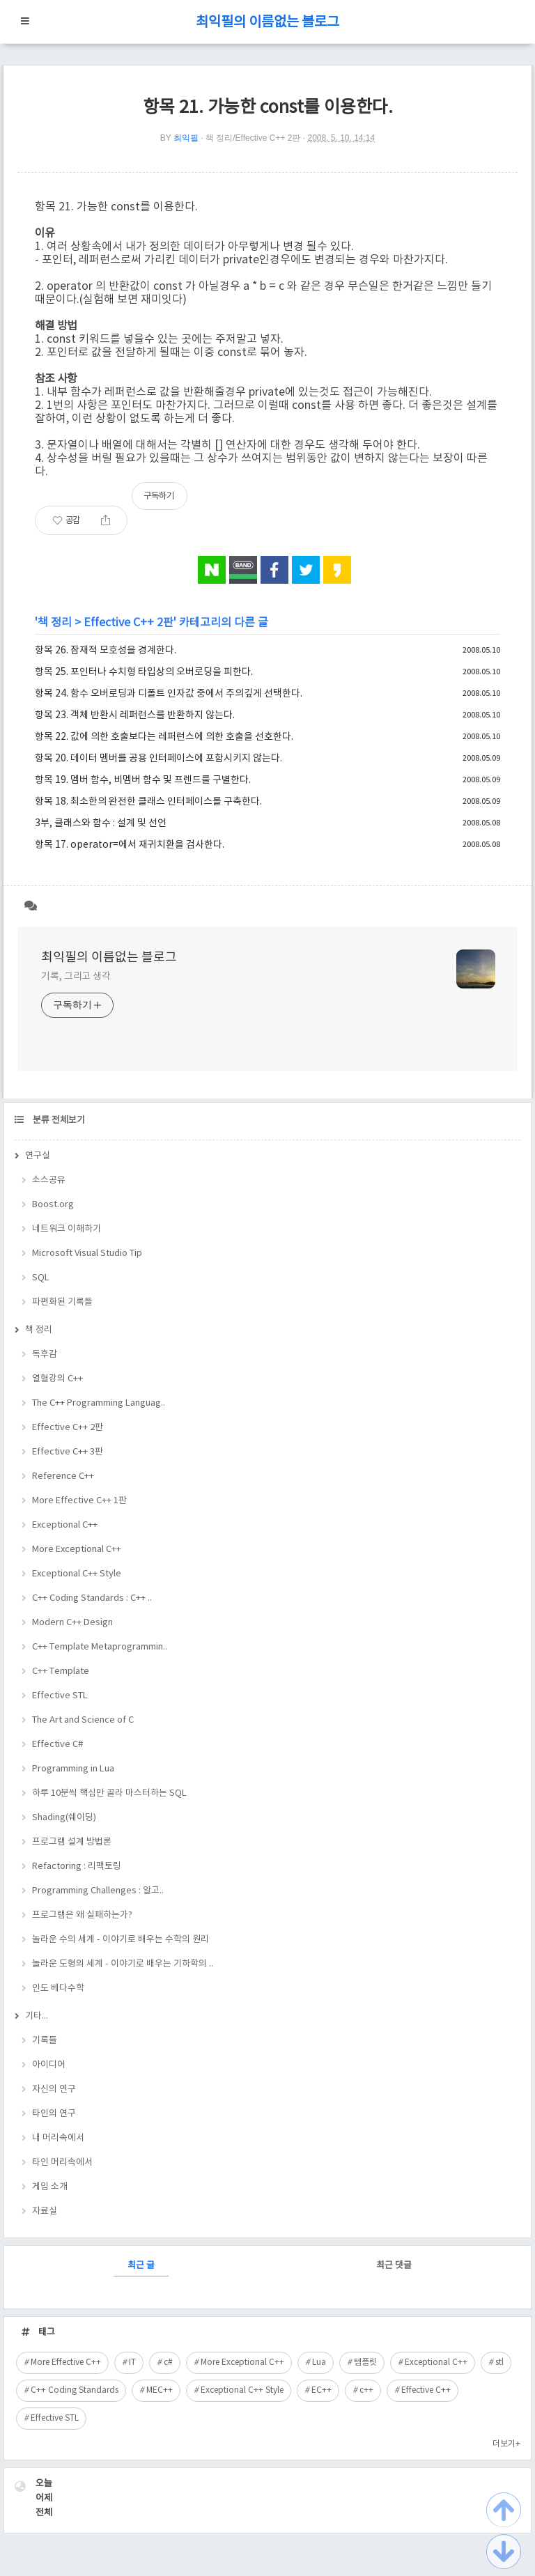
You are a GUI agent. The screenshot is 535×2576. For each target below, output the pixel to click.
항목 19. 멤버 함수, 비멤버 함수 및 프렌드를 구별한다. (143, 780)
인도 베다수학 (58, 1988)
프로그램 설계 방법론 (71, 1842)
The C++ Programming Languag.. (98, 1403)
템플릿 (365, 2362)
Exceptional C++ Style (76, 1574)
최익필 (186, 138)
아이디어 (48, 2065)
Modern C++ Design (72, 1622)
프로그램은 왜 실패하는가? (82, 1915)
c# (168, 2362)
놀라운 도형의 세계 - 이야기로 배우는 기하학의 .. (122, 1964)
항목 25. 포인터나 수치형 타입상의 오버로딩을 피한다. (144, 672)
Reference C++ (63, 1476)
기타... (36, 2016)
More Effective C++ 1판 (79, 1501)
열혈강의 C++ (57, 1379)
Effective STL (60, 1696)
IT (132, 2362)
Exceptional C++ (65, 1525)
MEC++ (159, 2390)
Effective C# (57, 1744)
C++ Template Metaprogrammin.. (99, 1647)
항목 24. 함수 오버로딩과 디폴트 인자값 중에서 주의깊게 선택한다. (168, 693)
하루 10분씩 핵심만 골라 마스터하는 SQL (109, 1793)
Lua (319, 2362)
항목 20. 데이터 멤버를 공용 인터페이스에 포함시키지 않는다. (158, 758)
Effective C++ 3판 (67, 1452)
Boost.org (53, 1205)
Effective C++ (426, 2390)
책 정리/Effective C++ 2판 (253, 138)
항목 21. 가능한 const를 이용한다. (268, 108)
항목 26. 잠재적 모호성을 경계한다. (105, 650)
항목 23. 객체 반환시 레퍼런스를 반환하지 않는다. (135, 715)
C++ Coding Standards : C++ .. (92, 1598)
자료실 (44, 2211)
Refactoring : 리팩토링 (76, 1866)
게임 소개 (50, 2187)
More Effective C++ (66, 2362)
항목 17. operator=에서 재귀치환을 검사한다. (129, 845)
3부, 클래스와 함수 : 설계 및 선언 (100, 823)
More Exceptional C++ (76, 1549)
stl (499, 2362)
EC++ (321, 2390)
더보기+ (506, 2444)
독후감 (44, 1354)
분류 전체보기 (58, 1120)
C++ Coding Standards (74, 2390)
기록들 (44, 2040)
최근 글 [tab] (141, 2265)
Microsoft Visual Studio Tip (87, 1253)
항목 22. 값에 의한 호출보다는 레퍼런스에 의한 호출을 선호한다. (164, 737)
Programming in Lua (73, 1769)
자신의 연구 (54, 2089)
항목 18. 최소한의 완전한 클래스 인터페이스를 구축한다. (148, 801)
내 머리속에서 (58, 2138)
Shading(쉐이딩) (64, 1818)
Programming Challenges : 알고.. (98, 1891)
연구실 (37, 1156)
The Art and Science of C (83, 1720)
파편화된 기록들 (62, 1302)
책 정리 (55, 622)
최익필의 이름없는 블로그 (267, 23)
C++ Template (60, 1671)
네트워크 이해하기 (66, 1229)
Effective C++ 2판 (128, 622)
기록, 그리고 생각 (76, 976)
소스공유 (48, 1180)
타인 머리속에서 (62, 2162)
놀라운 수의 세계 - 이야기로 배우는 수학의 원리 (120, 1939)
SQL (40, 1278)
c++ (366, 2390)
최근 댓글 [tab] (394, 2265)
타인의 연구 (54, 2114)
